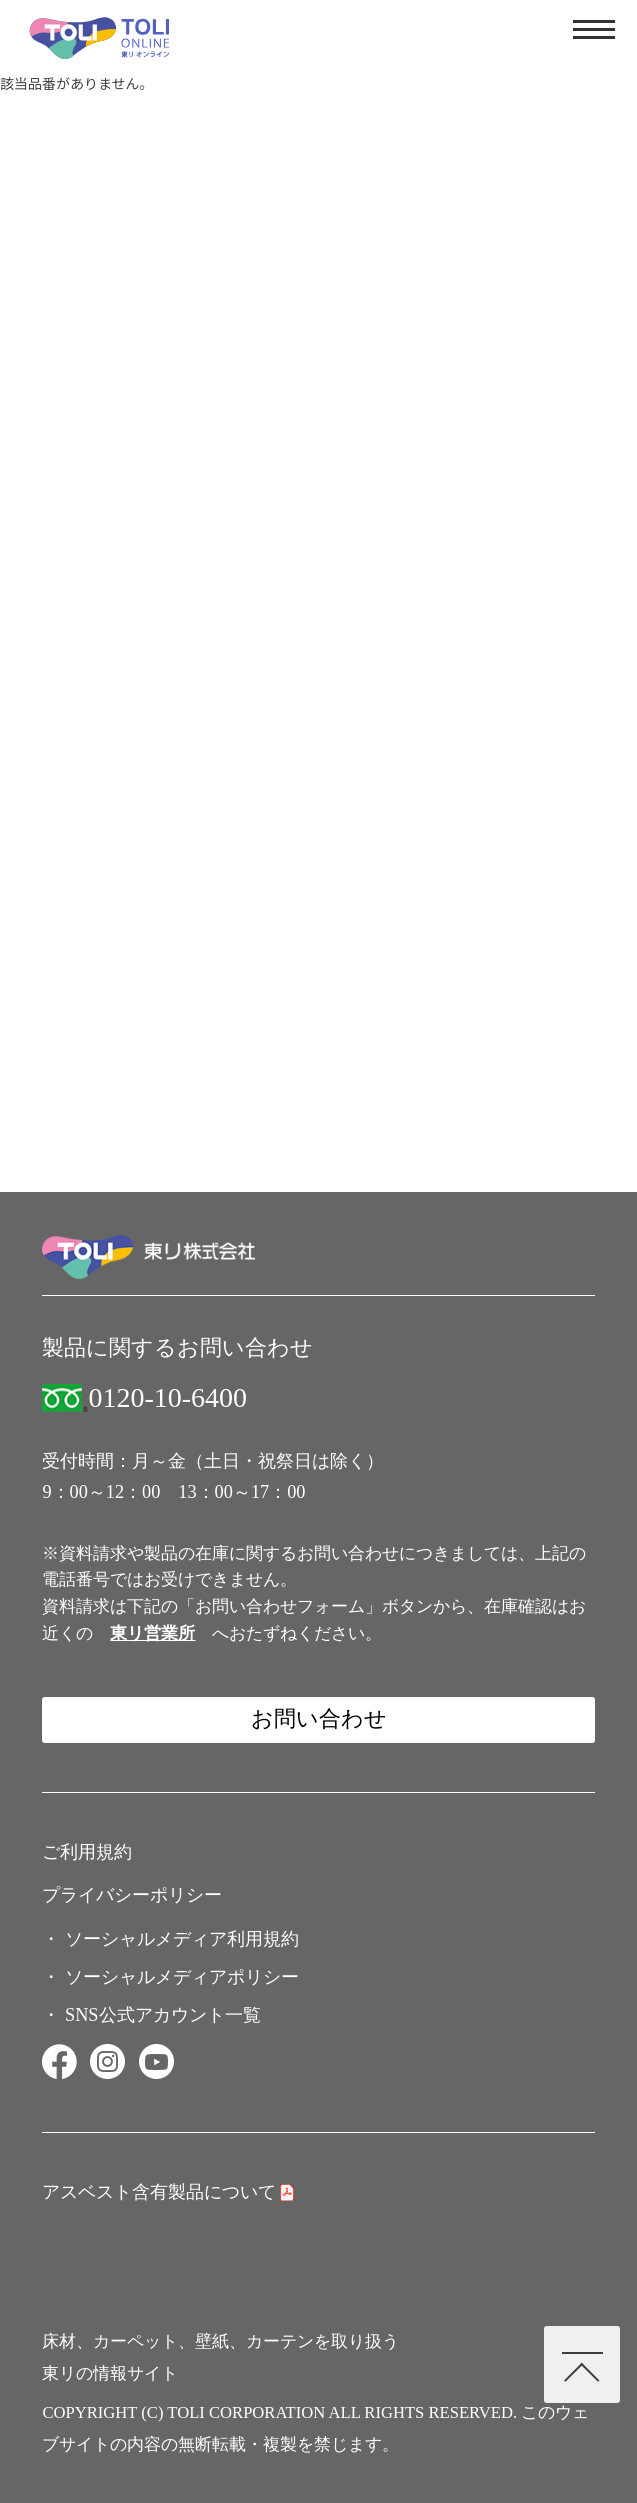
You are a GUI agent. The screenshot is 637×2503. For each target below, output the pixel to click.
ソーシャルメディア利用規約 (182, 1939)
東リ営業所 (152, 1633)
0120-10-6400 (167, 1398)
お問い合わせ (319, 1719)
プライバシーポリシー (132, 1895)
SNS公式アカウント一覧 (163, 2015)
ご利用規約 (87, 1852)
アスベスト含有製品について (159, 2192)
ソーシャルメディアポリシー (182, 1977)
